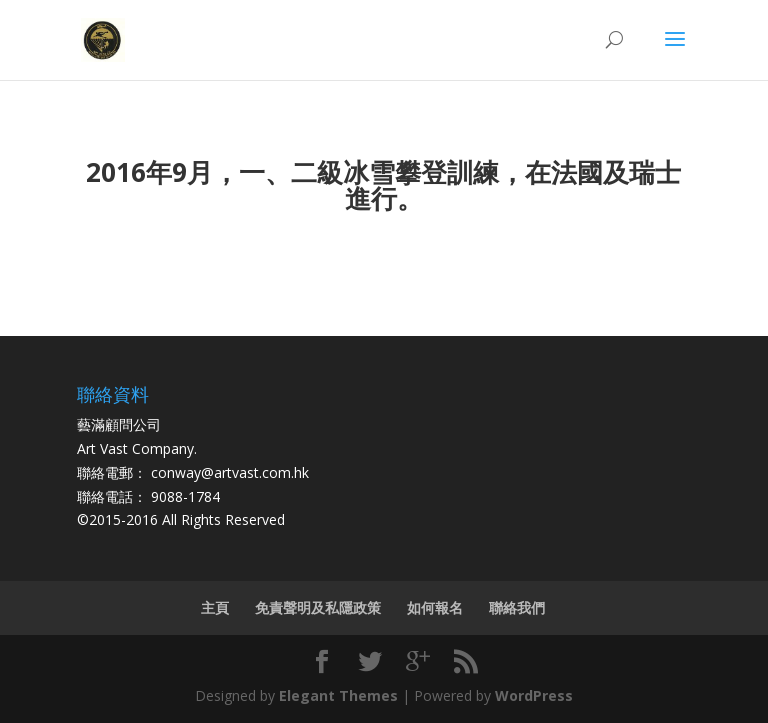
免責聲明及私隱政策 (318, 607)
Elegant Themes (338, 695)
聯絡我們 (517, 607)
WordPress (534, 695)
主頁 (215, 607)
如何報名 (435, 607)
